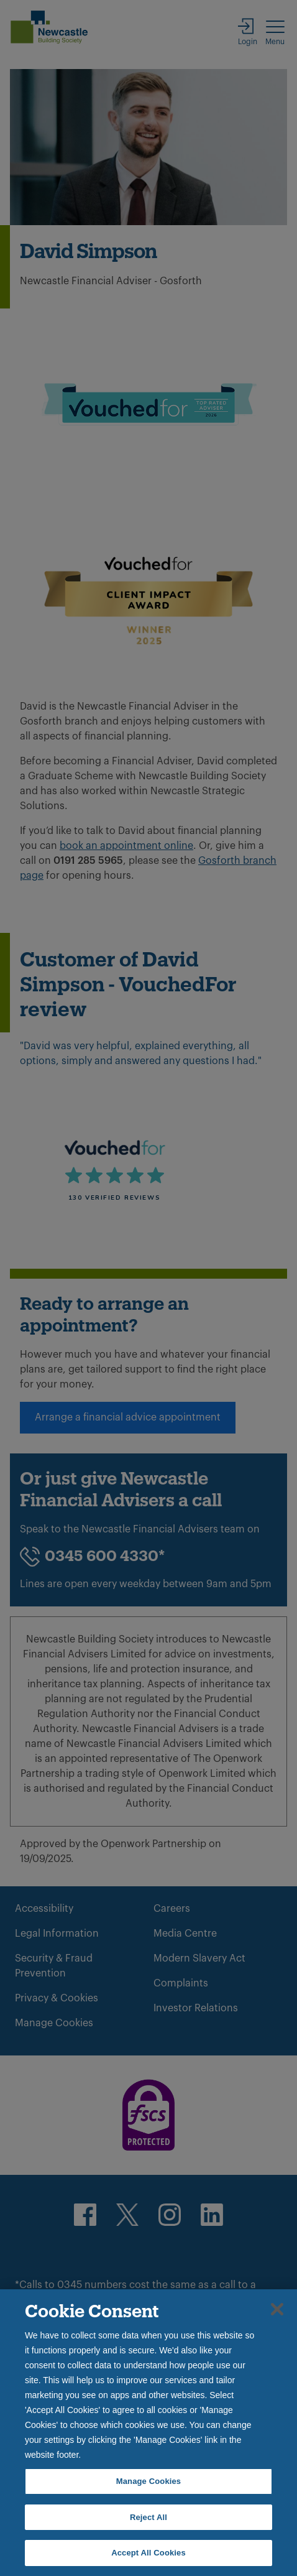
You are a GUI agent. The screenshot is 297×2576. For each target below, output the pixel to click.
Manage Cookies (148, 2481)
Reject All (148, 2517)
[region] (148, 2432)
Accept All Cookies (148, 2552)
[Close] (277, 2309)
